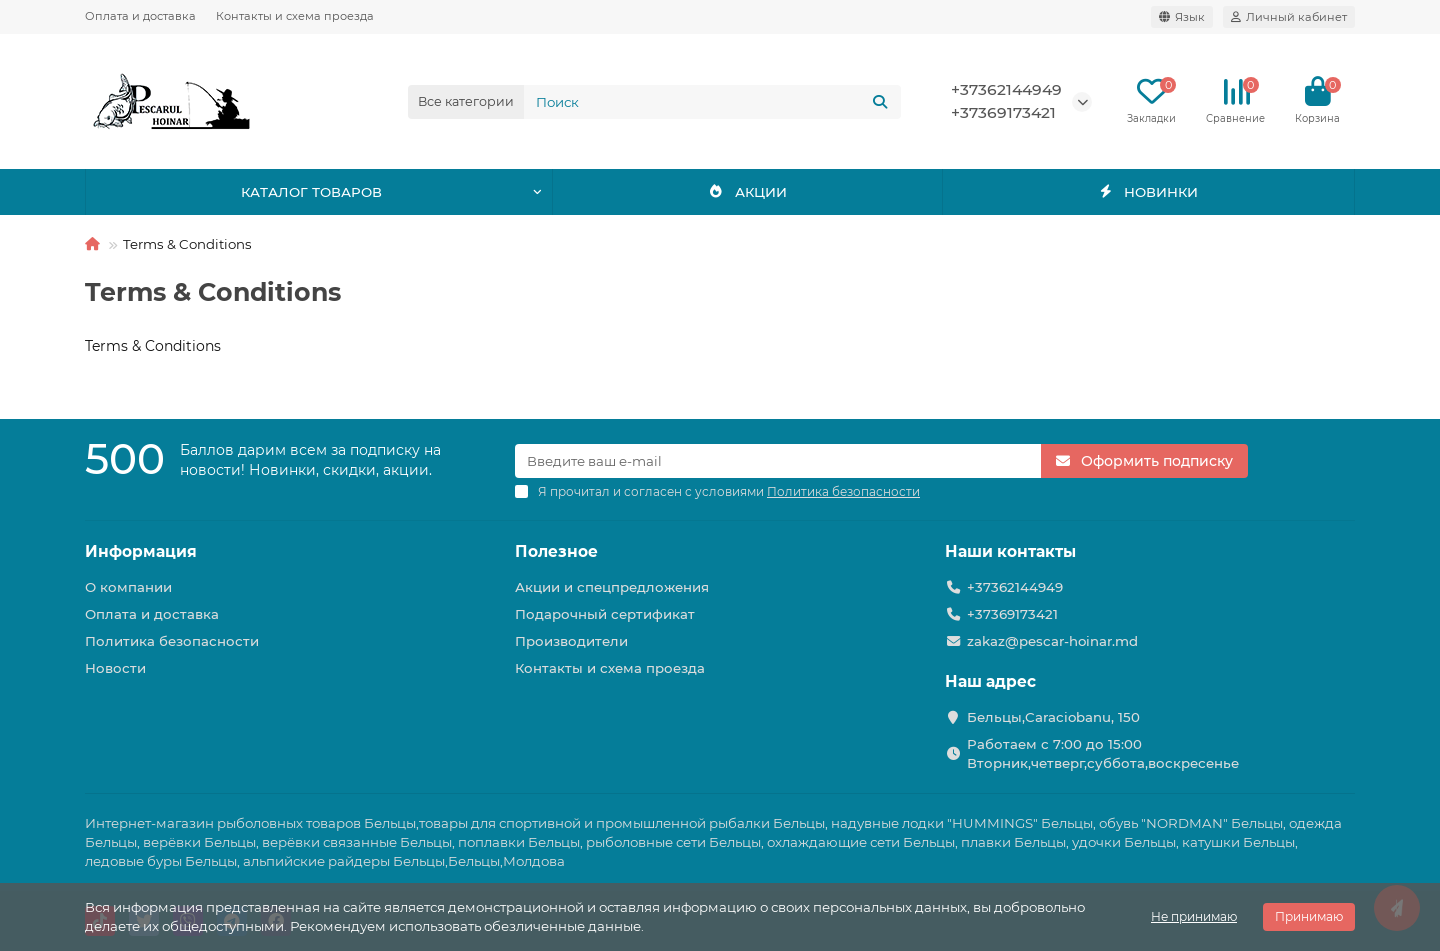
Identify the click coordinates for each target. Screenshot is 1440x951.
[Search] (713, 102)
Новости (115, 668)
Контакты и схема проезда (295, 16)
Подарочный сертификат (605, 614)
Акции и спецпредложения (612, 587)
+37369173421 (1003, 112)
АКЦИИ (747, 192)
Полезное (556, 551)
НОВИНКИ (1148, 192)
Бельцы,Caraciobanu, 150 (1053, 717)
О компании (128, 587)
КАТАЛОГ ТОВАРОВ (311, 192)
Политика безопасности (172, 641)
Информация (141, 551)
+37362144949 (1006, 89)
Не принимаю (1194, 916)
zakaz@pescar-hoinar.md (1052, 641)
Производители (571, 641)
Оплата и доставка (140, 16)
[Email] (778, 461)
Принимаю (1309, 916)
